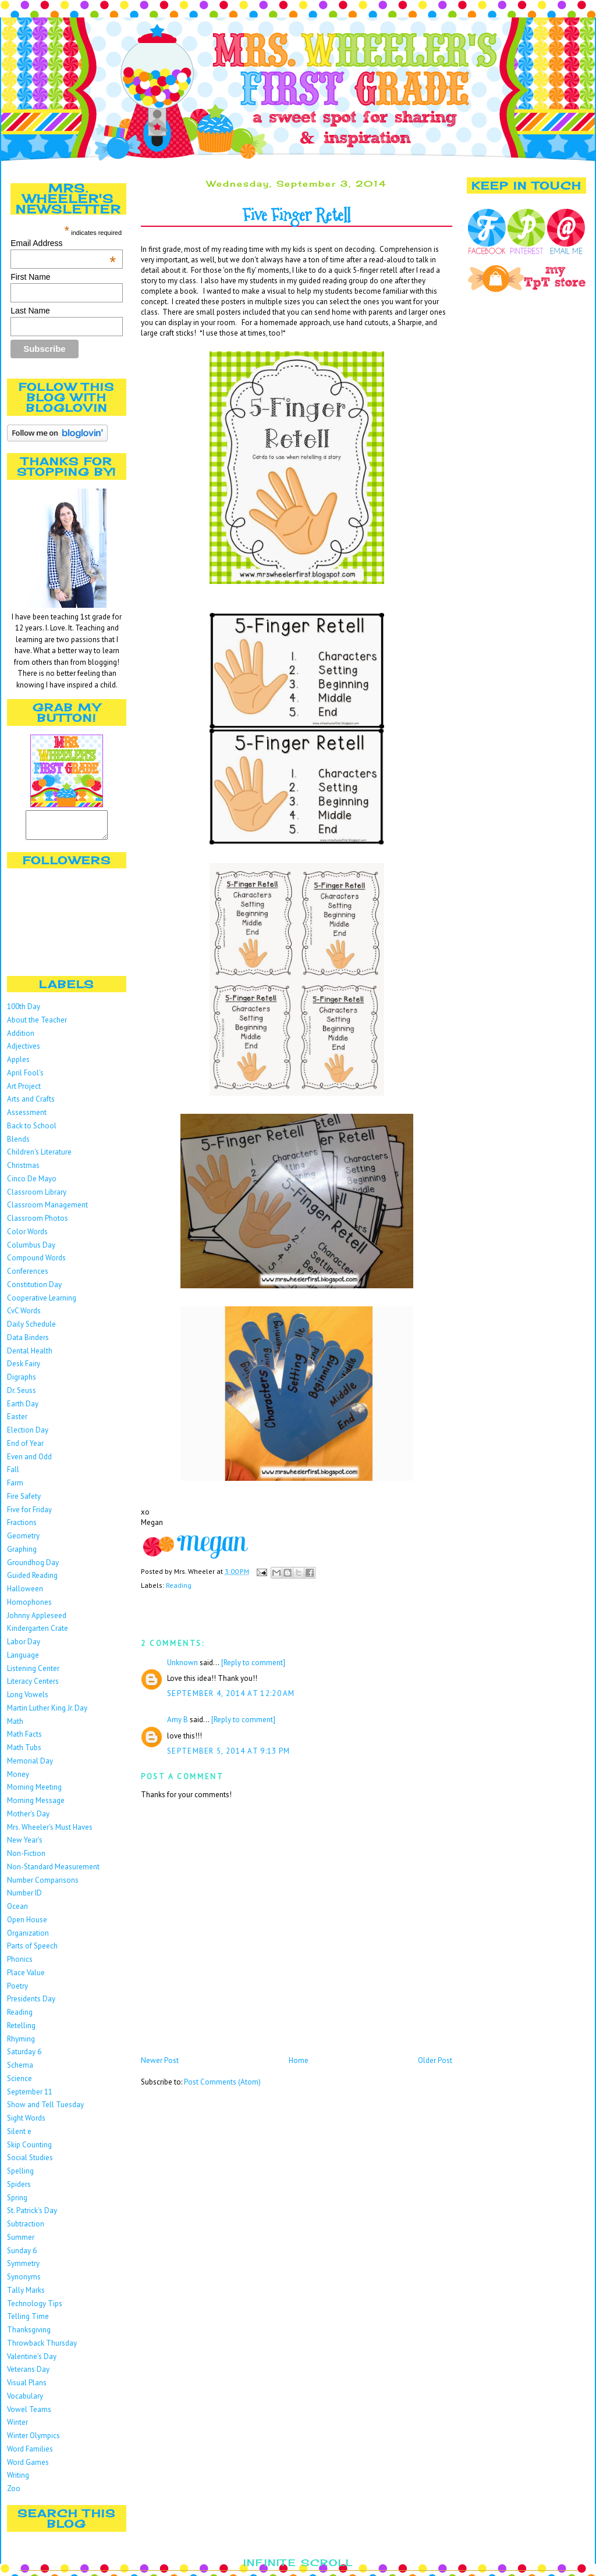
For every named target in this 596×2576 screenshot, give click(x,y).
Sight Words (26, 2123)
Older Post (435, 2060)
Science (19, 2084)
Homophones (29, 1607)
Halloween (25, 1594)
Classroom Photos (37, 1223)
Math (15, 1726)
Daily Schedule (31, 1329)
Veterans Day (28, 2374)
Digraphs (21, 1382)
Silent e (19, 2137)
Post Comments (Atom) (222, 2082)
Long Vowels (27, 1700)
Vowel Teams (29, 2415)
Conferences (27, 1276)
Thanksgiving (29, 2335)
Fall (13, 1475)
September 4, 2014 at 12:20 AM (231, 1693)
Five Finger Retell (296, 215)
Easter (17, 1422)
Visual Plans (27, 2388)
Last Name (30, 310)
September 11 (29, 2097)
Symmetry (23, 2269)
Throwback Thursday (42, 2348)
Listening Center (33, 1674)
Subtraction (25, 2229)
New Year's (24, 1845)
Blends (18, 1144)
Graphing (22, 1554)
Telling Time (28, 2321)
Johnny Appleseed (36, 1621)
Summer (20, 2242)
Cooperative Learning (41, 1303)
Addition (20, 1038)
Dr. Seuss (21, 1396)
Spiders (19, 2189)
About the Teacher (37, 1025)
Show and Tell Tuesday (45, 2110)
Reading (20, 2017)
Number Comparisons (43, 1885)
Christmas (23, 1170)
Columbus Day (31, 1250)
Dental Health (29, 1356)
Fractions (22, 1528)
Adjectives (23, 1051)
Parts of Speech (32, 1951)
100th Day (23, 1012)
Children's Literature (39, 1157)
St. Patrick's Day (32, 2216)
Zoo (13, 2494)
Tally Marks (26, 2295)
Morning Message (36, 1806)
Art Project (24, 1091)
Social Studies (30, 2163)
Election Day (27, 1435)
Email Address (63, 243)
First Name (30, 277)
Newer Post (160, 2060)
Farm (15, 1488)
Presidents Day (31, 2004)
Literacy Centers (33, 1686)
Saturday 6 (24, 2057)
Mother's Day (28, 1819)
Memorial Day (30, 1766)
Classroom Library (36, 1197)
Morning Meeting (34, 1792)
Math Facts (24, 1739)
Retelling (21, 2031)
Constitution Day (34, 1290)
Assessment (27, 1118)
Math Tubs (24, 1753)
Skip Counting (29, 2150)
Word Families (30, 2454)
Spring (17, 2203)
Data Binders (28, 1343)
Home (298, 2060)
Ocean (17, 1911)
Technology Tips (34, 2309)
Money (18, 1779)
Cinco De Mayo (31, 1184)
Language (23, 1660)
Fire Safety (24, 1501)
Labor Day (23, 1647)
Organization (28, 1938)
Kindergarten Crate (37, 1633)
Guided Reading (32, 1580)
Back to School (31, 1131)
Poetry (17, 1991)
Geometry (23, 1541)
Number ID (24, 1898)
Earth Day (22, 1409)
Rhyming (21, 2044)
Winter (17, 2427)
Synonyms (24, 2282)
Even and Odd (29, 1462)
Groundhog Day (33, 1568)
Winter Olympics (33, 2441)
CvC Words (24, 1316)
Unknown (182, 1663)
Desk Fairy (23, 1369)
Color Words (27, 1237)
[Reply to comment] (253, 1663)
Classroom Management (47, 1210)
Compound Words (36, 1263)
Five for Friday (29, 1515)
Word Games (28, 2467)
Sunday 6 (22, 2256)
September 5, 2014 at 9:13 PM (228, 1751)
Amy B (177, 1720)
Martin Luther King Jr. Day (47, 1713)
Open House (27, 1925)
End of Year (25, 1448)
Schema (20, 2070)
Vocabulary (25, 2401)
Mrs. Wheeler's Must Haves (50, 1832)
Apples (18, 1065)
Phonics (20, 1964)
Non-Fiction (26, 1859)
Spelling (20, 2176)
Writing (18, 2480)
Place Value (26, 1978)
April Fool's (25, 1078)
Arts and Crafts (31, 1104)
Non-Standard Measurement (53, 1872)
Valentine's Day (31, 2362)
